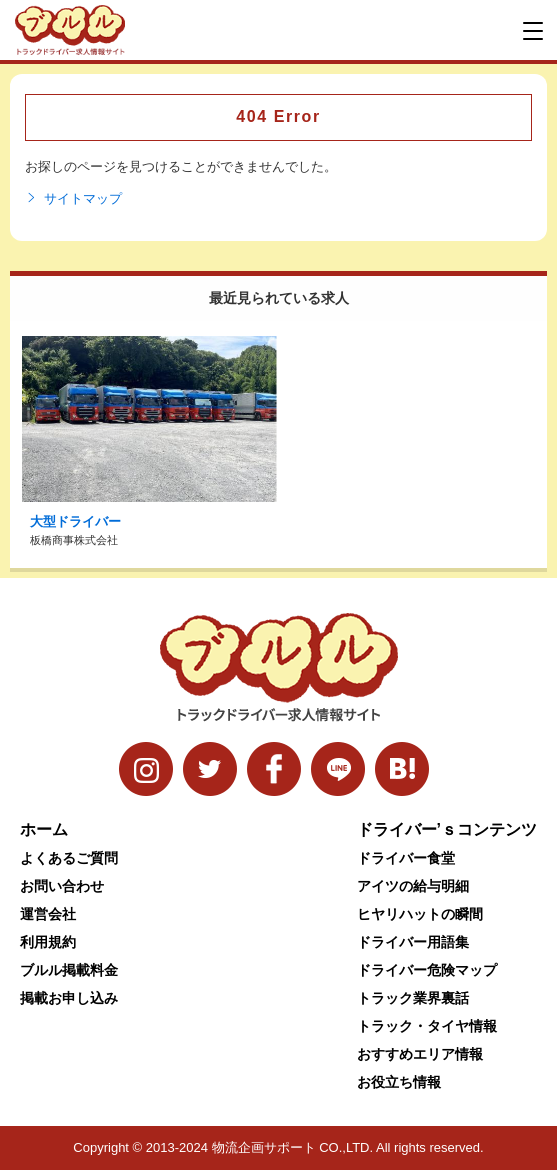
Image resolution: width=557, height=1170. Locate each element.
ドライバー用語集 (413, 942)
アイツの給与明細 (413, 886)
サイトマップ (73, 199)
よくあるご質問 (69, 858)
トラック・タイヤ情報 (427, 1026)
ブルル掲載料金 (69, 970)
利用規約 (48, 942)
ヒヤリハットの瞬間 (420, 914)
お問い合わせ (62, 886)
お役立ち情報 (399, 1082)
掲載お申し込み (69, 998)
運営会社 (48, 914)
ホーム (44, 829)
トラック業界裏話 (413, 998)
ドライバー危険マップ (427, 970)
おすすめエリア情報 (420, 1054)
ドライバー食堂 (406, 858)
